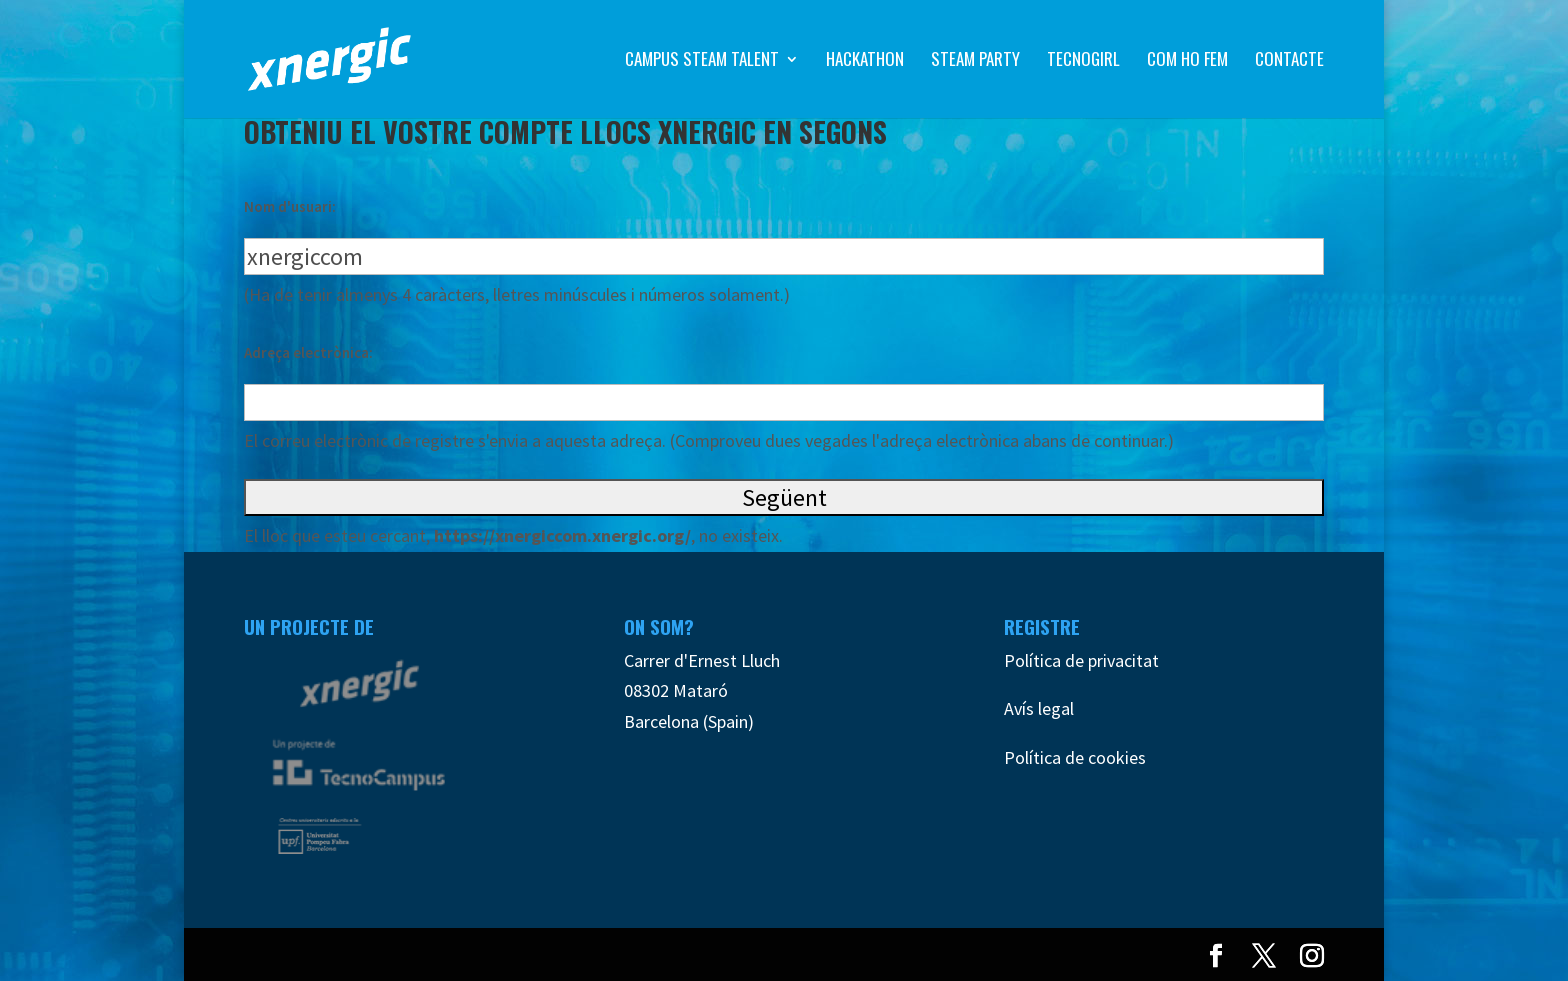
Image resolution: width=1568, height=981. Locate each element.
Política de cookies (1075, 757)
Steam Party (975, 61)
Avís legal (1039, 708)
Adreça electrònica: (308, 352)
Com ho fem (1187, 61)
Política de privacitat (1081, 660)
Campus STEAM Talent (702, 61)
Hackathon (865, 61)
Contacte (1289, 61)
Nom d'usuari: (290, 206)
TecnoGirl (1083, 61)
